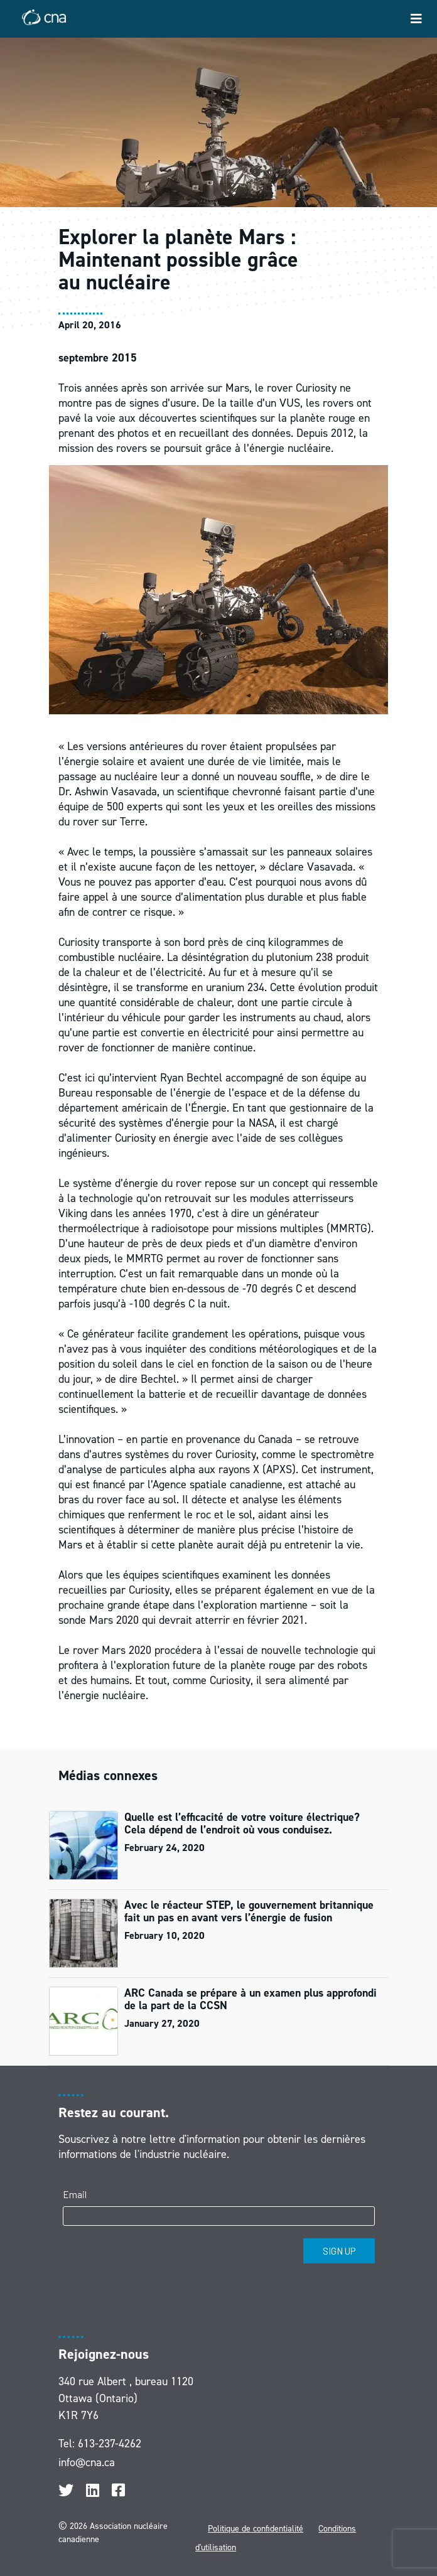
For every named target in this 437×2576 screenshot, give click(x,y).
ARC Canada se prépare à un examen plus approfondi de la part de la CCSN (250, 1999)
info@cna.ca (86, 2462)
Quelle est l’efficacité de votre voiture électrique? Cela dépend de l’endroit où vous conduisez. (242, 1823)
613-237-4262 (109, 2443)
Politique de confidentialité (255, 2529)
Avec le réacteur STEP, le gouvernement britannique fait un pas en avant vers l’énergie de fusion (249, 1911)
